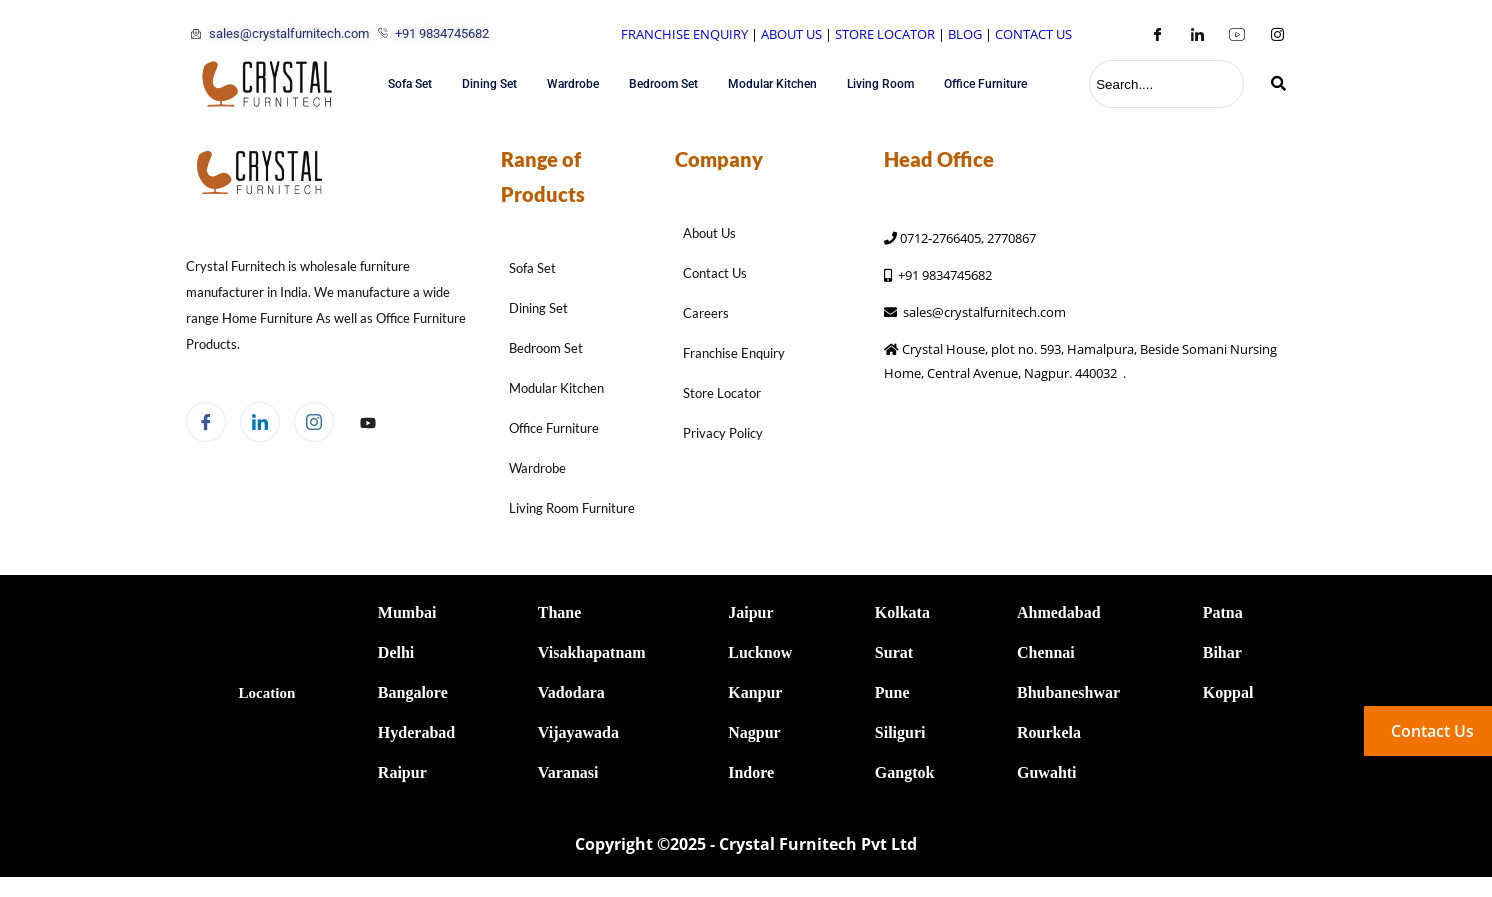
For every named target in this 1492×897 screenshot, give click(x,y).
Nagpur (754, 732)
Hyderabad (416, 732)
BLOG (965, 34)
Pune (892, 692)
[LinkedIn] (1197, 34)
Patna (1223, 612)
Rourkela (1049, 732)
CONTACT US (1033, 34)
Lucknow (760, 652)
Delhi (396, 652)
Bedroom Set (663, 84)
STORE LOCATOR (885, 34)
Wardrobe (573, 84)
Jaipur (750, 612)
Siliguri (900, 732)
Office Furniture (985, 84)
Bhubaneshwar (1068, 692)
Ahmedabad (1059, 612)
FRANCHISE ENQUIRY (684, 34)
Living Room (880, 84)
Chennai (1046, 652)
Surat (894, 652)
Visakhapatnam (592, 652)
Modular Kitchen (772, 84)
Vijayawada (578, 732)
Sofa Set (410, 84)
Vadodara (571, 692)
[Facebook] (1157, 34)
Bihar (1222, 652)
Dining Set (489, 84)
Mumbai (407, 612)
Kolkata (902, 612)
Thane (560, 612)
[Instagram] (1277, 34)
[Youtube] (1237, 34)
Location (267, 693)
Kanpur (755, 692)
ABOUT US (791, 34)
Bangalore (413, 692)
